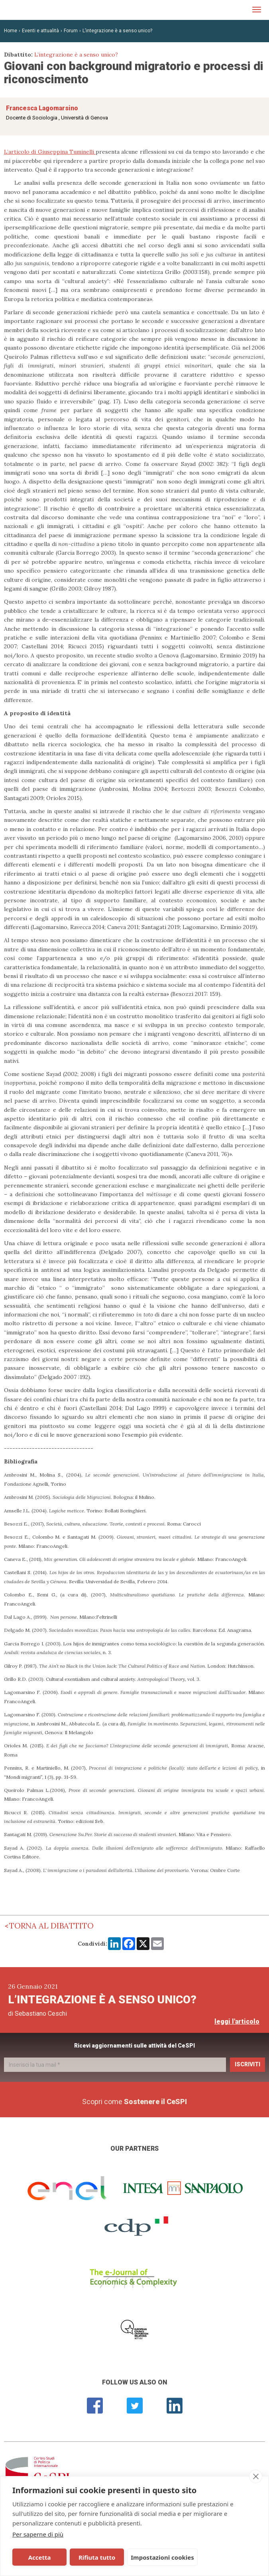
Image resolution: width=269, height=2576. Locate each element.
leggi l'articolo (236, 2021)
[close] (255, 2476)
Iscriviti (247, 2064)
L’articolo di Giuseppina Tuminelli (50, 151)
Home (10, 30)
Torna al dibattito (51, 1926)
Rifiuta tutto (91, 2557)
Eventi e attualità (40, 30)
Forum (71, 30)
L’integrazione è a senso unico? (117, 30)
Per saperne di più (37, 2534)
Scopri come (134, 2101)
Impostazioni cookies (155, 2557)
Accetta (37, 2557)
